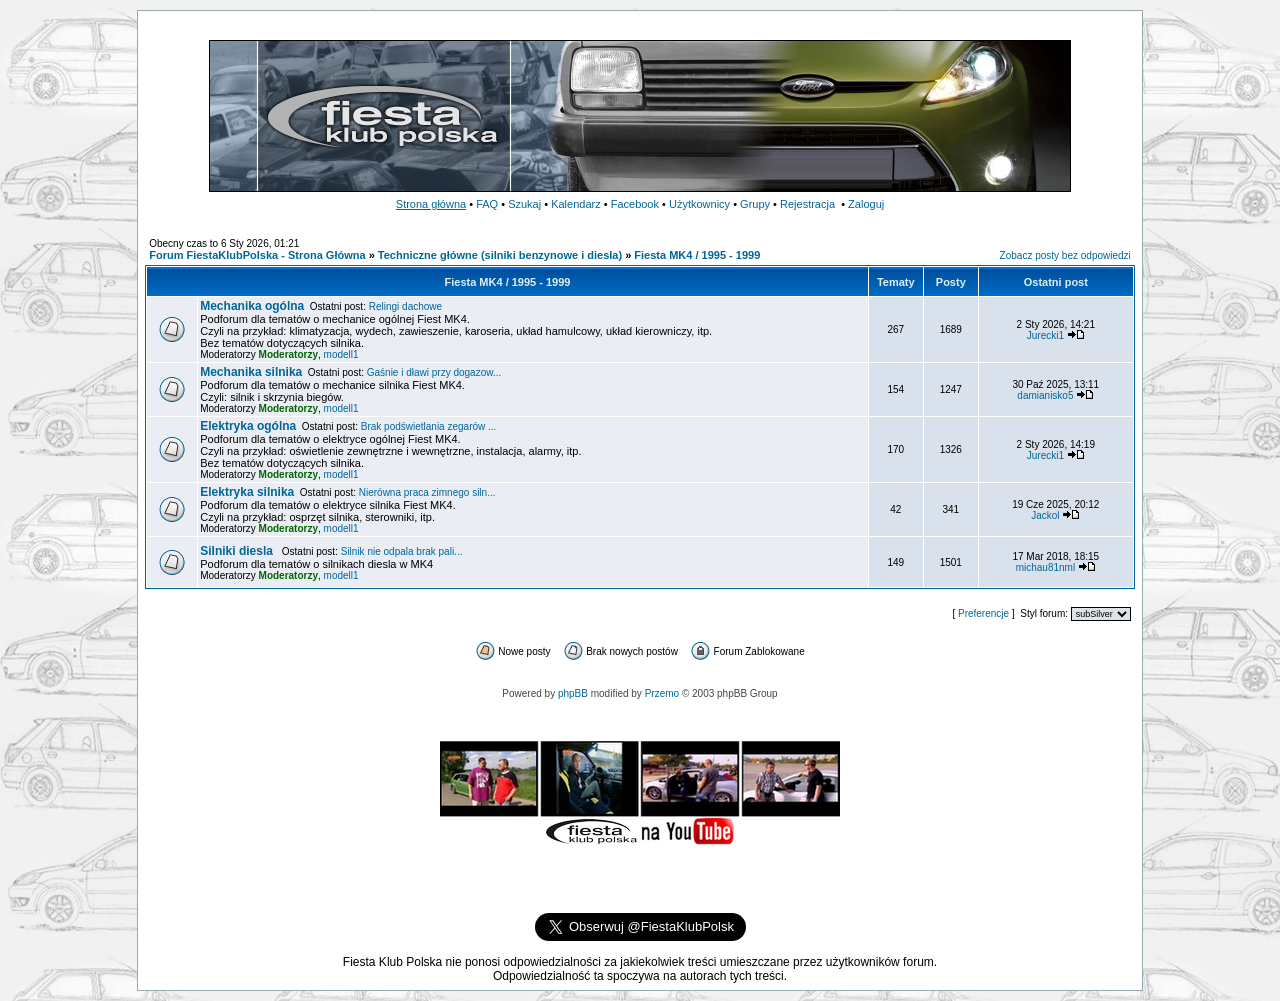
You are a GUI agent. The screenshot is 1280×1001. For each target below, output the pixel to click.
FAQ (487, 204)
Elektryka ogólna (248, 426)
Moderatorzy (288, 354)
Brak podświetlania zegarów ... (429, 426)
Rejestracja (807, 204)
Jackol (1045, 515)
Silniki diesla (238, 551)
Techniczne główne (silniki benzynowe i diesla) (500, 255)
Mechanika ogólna (252, 306)
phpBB (573, 693)
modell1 (341, 354)
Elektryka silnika (247, 492)
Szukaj (524, 204)
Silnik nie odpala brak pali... (402, 551)
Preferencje (983, 613)
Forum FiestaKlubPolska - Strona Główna (257, 255)
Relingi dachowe (405, 306)
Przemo (662, 693)
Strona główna (431, 204)
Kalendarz (576, 204)
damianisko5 (1045, 395)
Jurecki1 (1045, 335)
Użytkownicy (699, 204)
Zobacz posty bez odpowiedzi (1065, 255)
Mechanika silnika (251, 372)
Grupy (755, 204)
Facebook (635, 204)
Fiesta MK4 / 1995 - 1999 (697, 255)
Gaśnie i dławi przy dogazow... (434, 372)
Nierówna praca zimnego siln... (427, 492)
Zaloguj (866, 204)
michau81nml (1045, 567)
